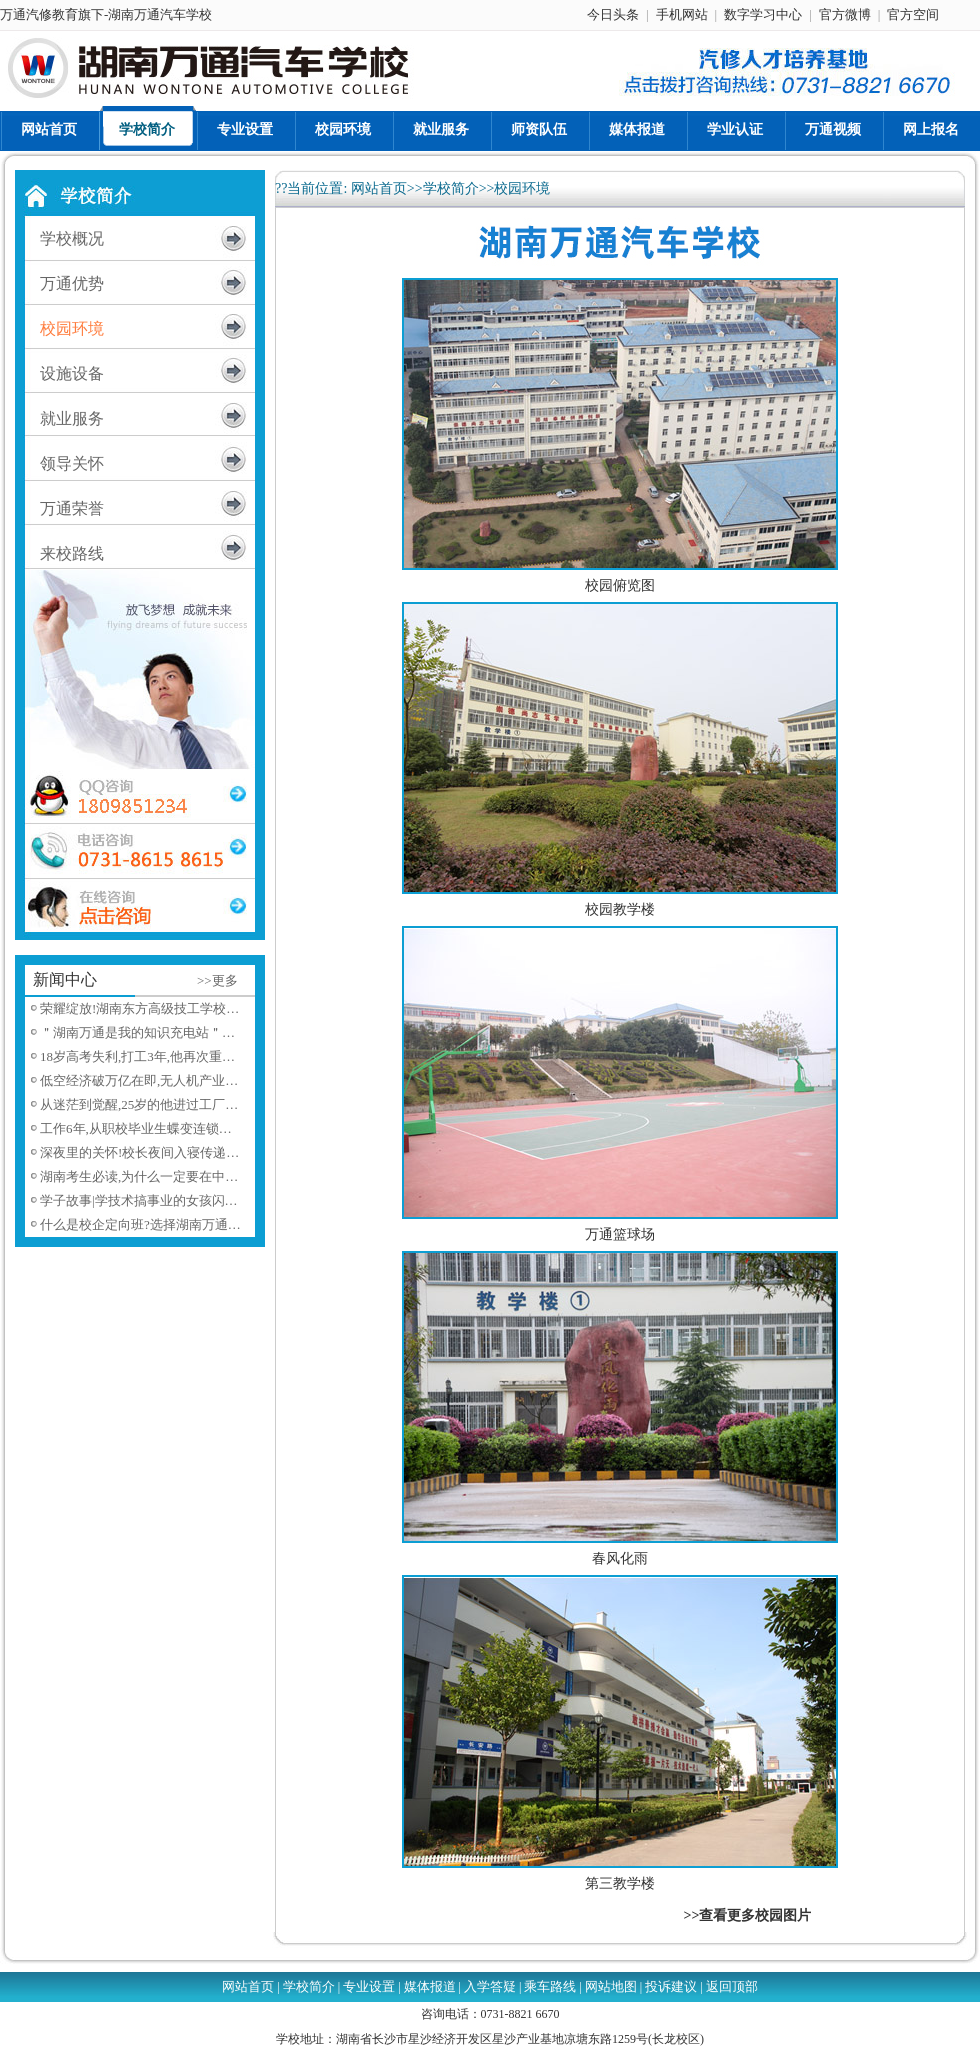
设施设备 (72, 373)
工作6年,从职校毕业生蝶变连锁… (136, 1128)
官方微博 (845, 14)
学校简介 (147, 129)
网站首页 (49, 129)
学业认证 (735, 129)
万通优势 (72, 283)
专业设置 (245, 129)
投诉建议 (671, 1986)
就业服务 (441, 129)
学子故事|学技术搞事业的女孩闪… (139, 1200)
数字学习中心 (763, 14)
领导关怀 (72, 463)
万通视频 (833, 129)
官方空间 (913, 14)
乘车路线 (550, 1986)
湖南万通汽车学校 (160, 14)
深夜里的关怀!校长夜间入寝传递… (139, 1152)
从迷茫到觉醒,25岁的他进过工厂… (139, 1104)
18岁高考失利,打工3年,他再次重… (137, 1056)
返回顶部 (732, 1986)
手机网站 (682, 14)
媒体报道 (637, 129)
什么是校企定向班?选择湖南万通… (140, 1224)
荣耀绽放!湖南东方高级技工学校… (139, 1008)
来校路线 (72, 553)
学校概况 (72, 238)
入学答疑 (490, 1986)
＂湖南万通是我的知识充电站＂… (137, 1032)
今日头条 (613, 14)
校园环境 (343, 129)
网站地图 (611, 1986)
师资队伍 (539, 129)
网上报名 (931, 129)
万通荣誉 (72, 508)
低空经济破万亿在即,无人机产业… (139, 1080)
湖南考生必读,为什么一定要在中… (139, 1176)
